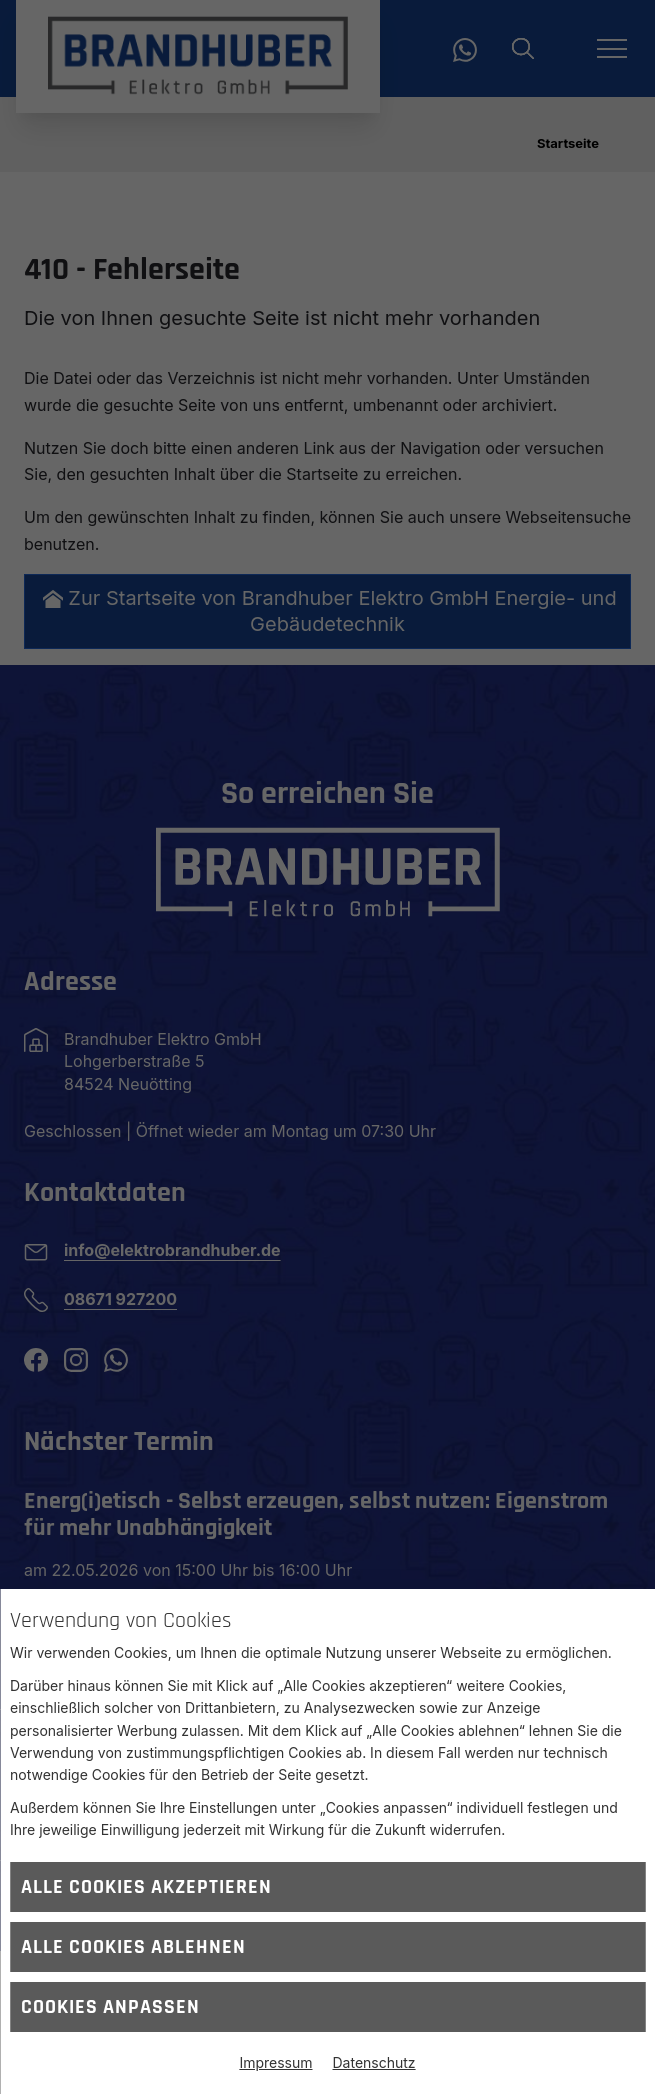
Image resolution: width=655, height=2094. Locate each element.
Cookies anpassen (110, 2007)
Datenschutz (374, 2062)
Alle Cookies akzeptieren (146, 1887)
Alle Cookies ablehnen (133, 1947)
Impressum (275, 2062)
